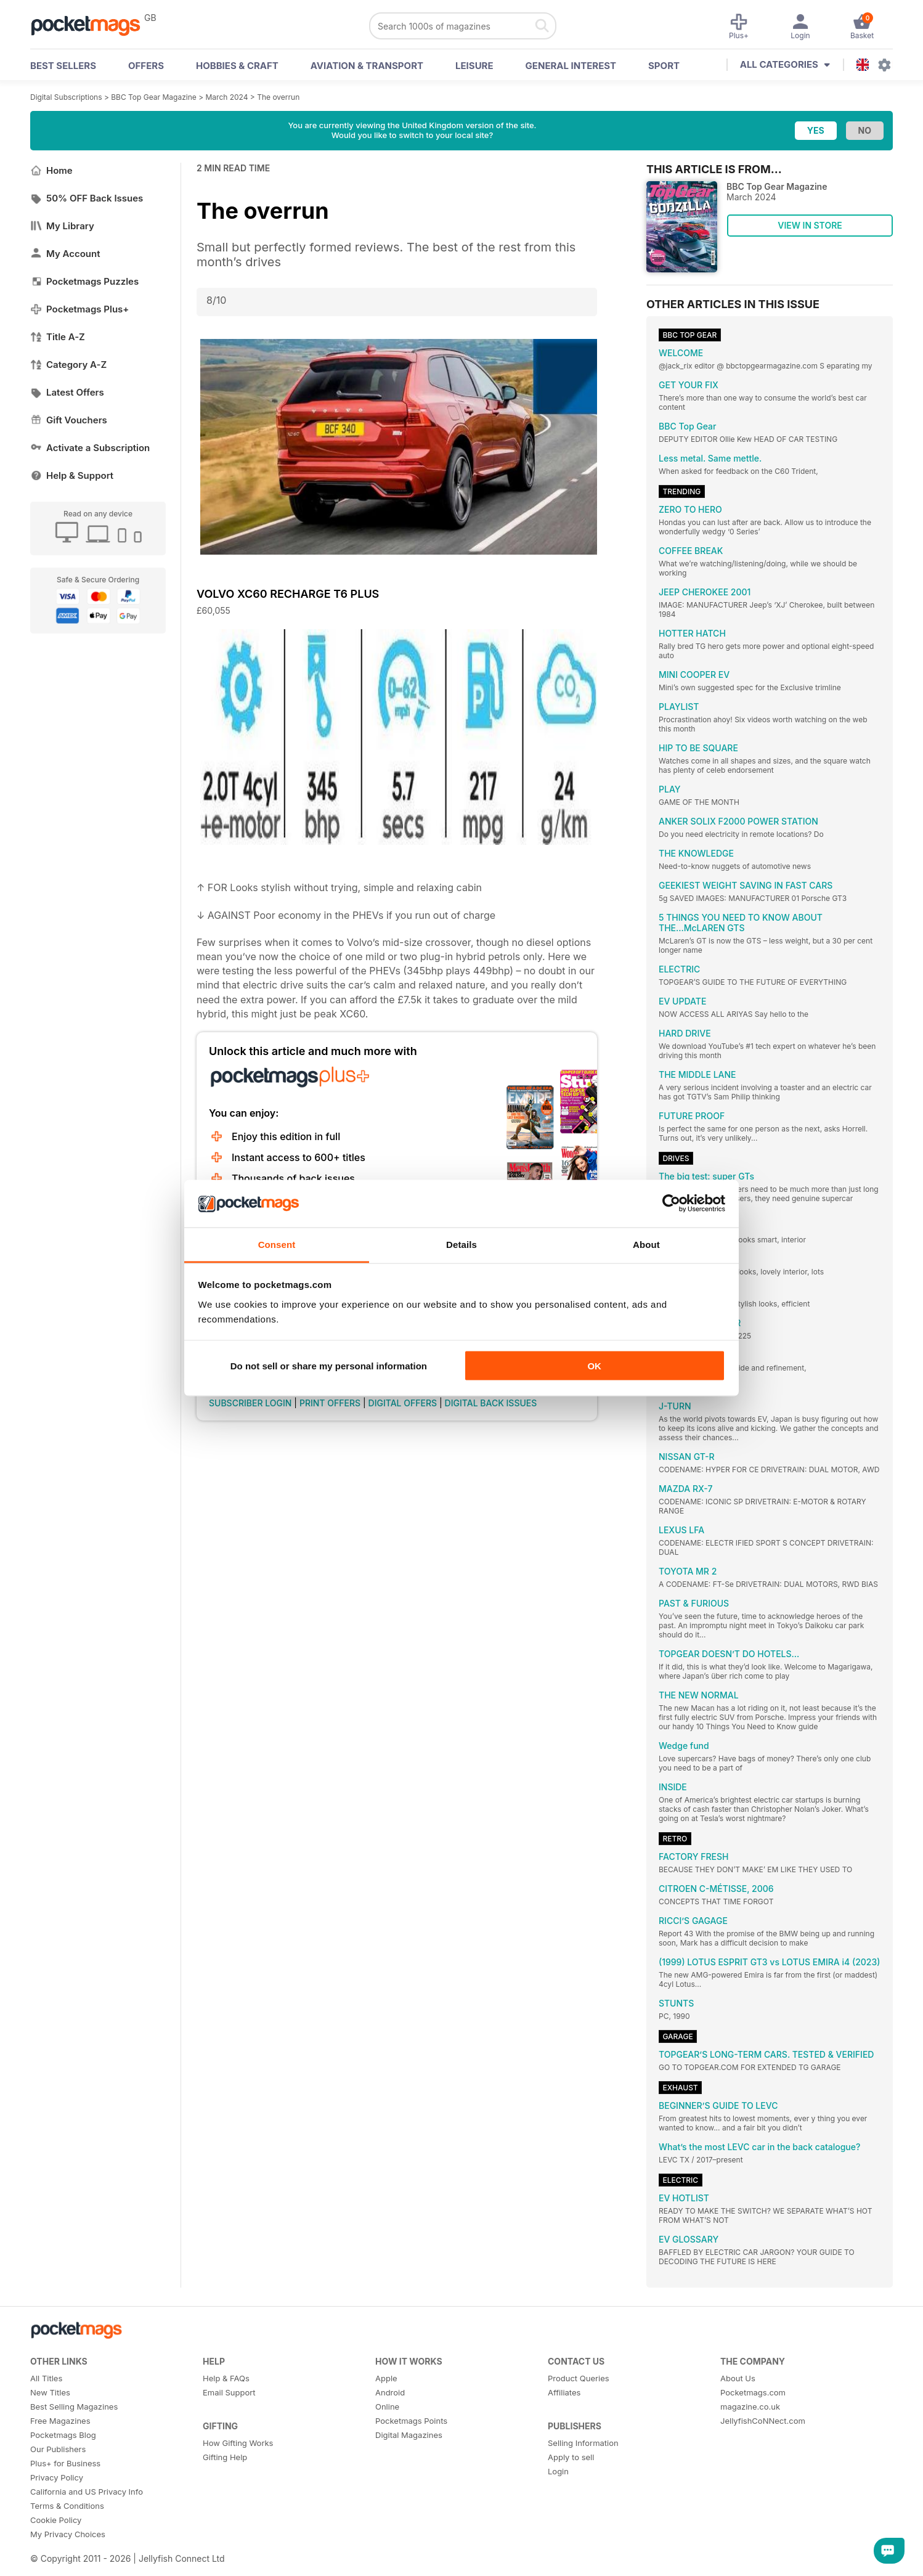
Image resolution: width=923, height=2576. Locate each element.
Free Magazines (60, 2421)
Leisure (474, 65)
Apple (386, 2378)
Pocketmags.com (753, 2392)
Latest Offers (67, 392)
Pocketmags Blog (63, 2435)
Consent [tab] (277, 1244)
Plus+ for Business (65, 2463)
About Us (737, 2378)
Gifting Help (225, 2457)
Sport (664, 65)
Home (51, 170)
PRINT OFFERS (329, 1403)
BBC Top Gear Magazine (154, 97)
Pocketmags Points (411, 2421)
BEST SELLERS (63, 65)
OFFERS (146, 65)
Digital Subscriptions (66, 97)
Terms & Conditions (67, 2506)
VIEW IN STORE (810, 225)
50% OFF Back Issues (86, 198)
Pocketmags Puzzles (84, 281)
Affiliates (564, 2392)
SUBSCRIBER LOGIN (250, 1403)
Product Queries (578, 2378)
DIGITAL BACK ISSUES (491, 1403)
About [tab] (646, 1244)
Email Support (229, 2392)
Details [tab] (461, 1244)
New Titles (50, 2392)
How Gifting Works (238, 2443)
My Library (62, 226)
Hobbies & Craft (237, 65)
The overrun (278, 97)
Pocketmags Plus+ (79, 309)
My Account (65, 253)
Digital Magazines (408, 2435)
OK (594, 1366)
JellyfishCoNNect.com (762, 2421)
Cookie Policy (55, 2520)
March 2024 (226, 97)
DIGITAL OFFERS (402, 1403)
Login (558, 2471)
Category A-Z (68, 364)
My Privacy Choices (67, 2534)
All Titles (46, 2378)
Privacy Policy (56, 2477)
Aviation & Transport (367, 65)
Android (390, 2392)
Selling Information (583, 2443)
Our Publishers (58, 2449)
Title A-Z (57, 337)
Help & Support (71, 475)
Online (387, 2406)
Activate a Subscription (90, 448)
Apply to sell (571, 2457)
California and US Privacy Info (86, 2492)
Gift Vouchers (68, 420)
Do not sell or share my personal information (328, 1366)
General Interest (571, 65)
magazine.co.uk (750, 2406)
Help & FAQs (226, 2378)
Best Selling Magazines (74, 2406)
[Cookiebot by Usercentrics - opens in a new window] (671, 1203)
